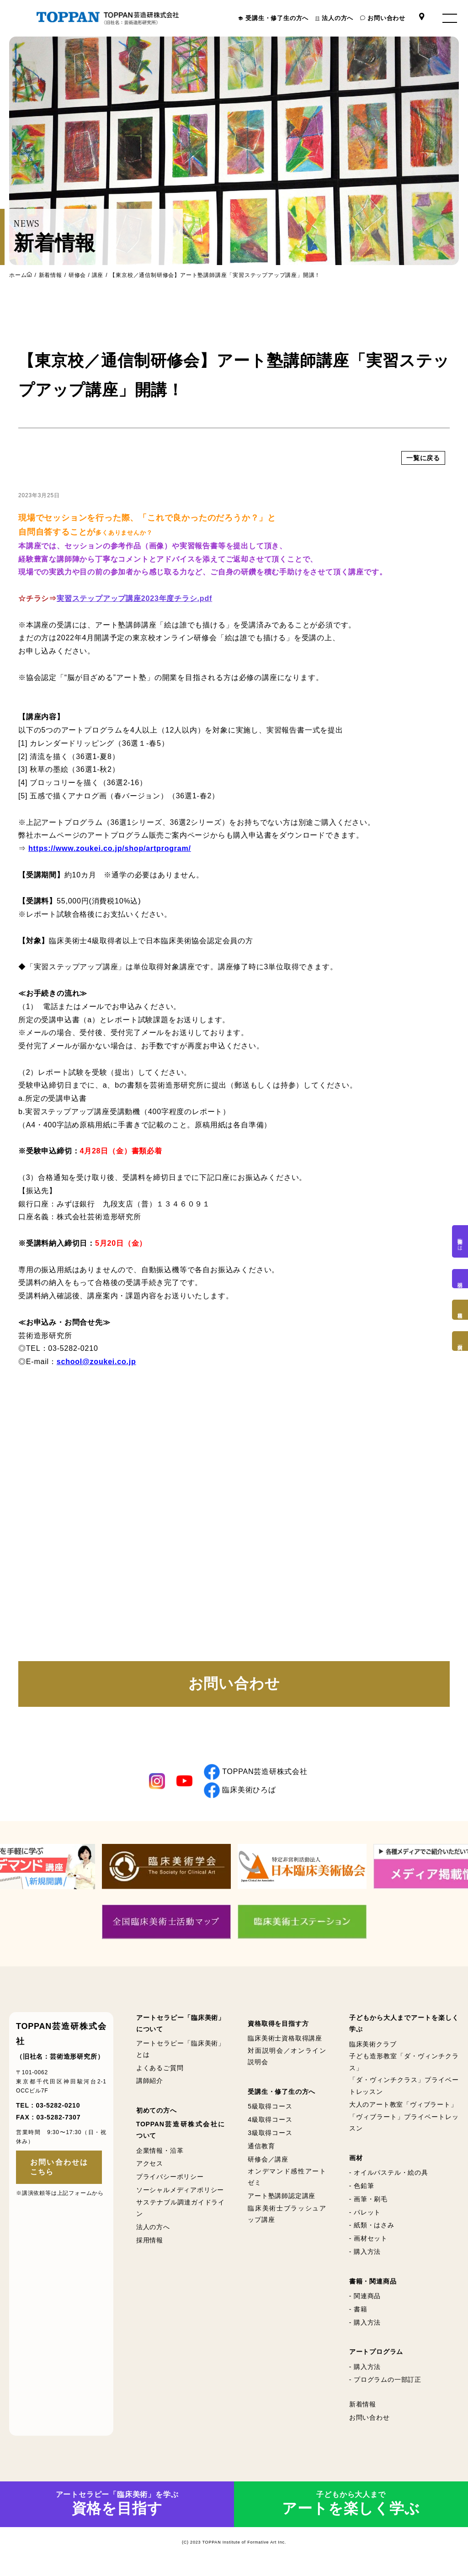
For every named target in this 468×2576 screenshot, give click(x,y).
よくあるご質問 (160, 2075)
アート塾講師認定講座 (281, 2203)
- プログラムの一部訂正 (385, 2387)
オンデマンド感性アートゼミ (287, 2184)
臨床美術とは (460, 1241)
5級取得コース (270, 2114)
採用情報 (149, 2247)
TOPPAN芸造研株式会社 (256, 1779)
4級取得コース (270, 2126)
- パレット (365, 2219)
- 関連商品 (365, 2303)
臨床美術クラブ (373, 2051)
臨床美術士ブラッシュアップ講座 (287, 2221)
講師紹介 (149, 2088)
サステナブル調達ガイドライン (180, 2215)
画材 (356, 2165)
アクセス (149, 2171)
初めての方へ (156, 2117)
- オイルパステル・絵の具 (388, 2180)
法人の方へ (337, 18)
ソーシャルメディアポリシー (180, 2197)
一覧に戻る (423, 501)
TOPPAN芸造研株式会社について (180, 2137)
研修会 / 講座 (86, 275)
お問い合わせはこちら (59, 2174)
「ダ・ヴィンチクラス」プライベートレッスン (404, 2093)
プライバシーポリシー (170, 2184)
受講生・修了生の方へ (276, 18)
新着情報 (50, 275)
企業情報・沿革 (160, 2158)
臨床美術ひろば (240, 1798)
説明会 (460, 1279)
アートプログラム (376, 2359)
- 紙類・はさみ (371, 2232)
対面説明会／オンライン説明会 (287, 2063)
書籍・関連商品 (373, 2288)
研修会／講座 (268, 2166)
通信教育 (261, 2153)
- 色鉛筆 (361, 2193)
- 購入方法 (365, 2259)
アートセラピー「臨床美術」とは (180, 2056)
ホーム (18, 275)
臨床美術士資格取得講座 (285, 2046)
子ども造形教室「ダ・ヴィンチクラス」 (404, 2069)
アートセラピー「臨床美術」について (180, 2030)
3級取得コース (270, 2140)
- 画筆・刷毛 (368, 2206)
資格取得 (460, 1310)
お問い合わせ (386, 18)
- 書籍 (358, 2316)
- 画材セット (368, 2246)
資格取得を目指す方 (278, 2030)
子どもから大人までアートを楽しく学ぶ (404, 2030)
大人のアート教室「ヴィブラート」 (403, 2112)
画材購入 (460, 1341)
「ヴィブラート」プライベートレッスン (404, 2129)
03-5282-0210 (58, 2113)
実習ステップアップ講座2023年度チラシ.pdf (134, 660)
